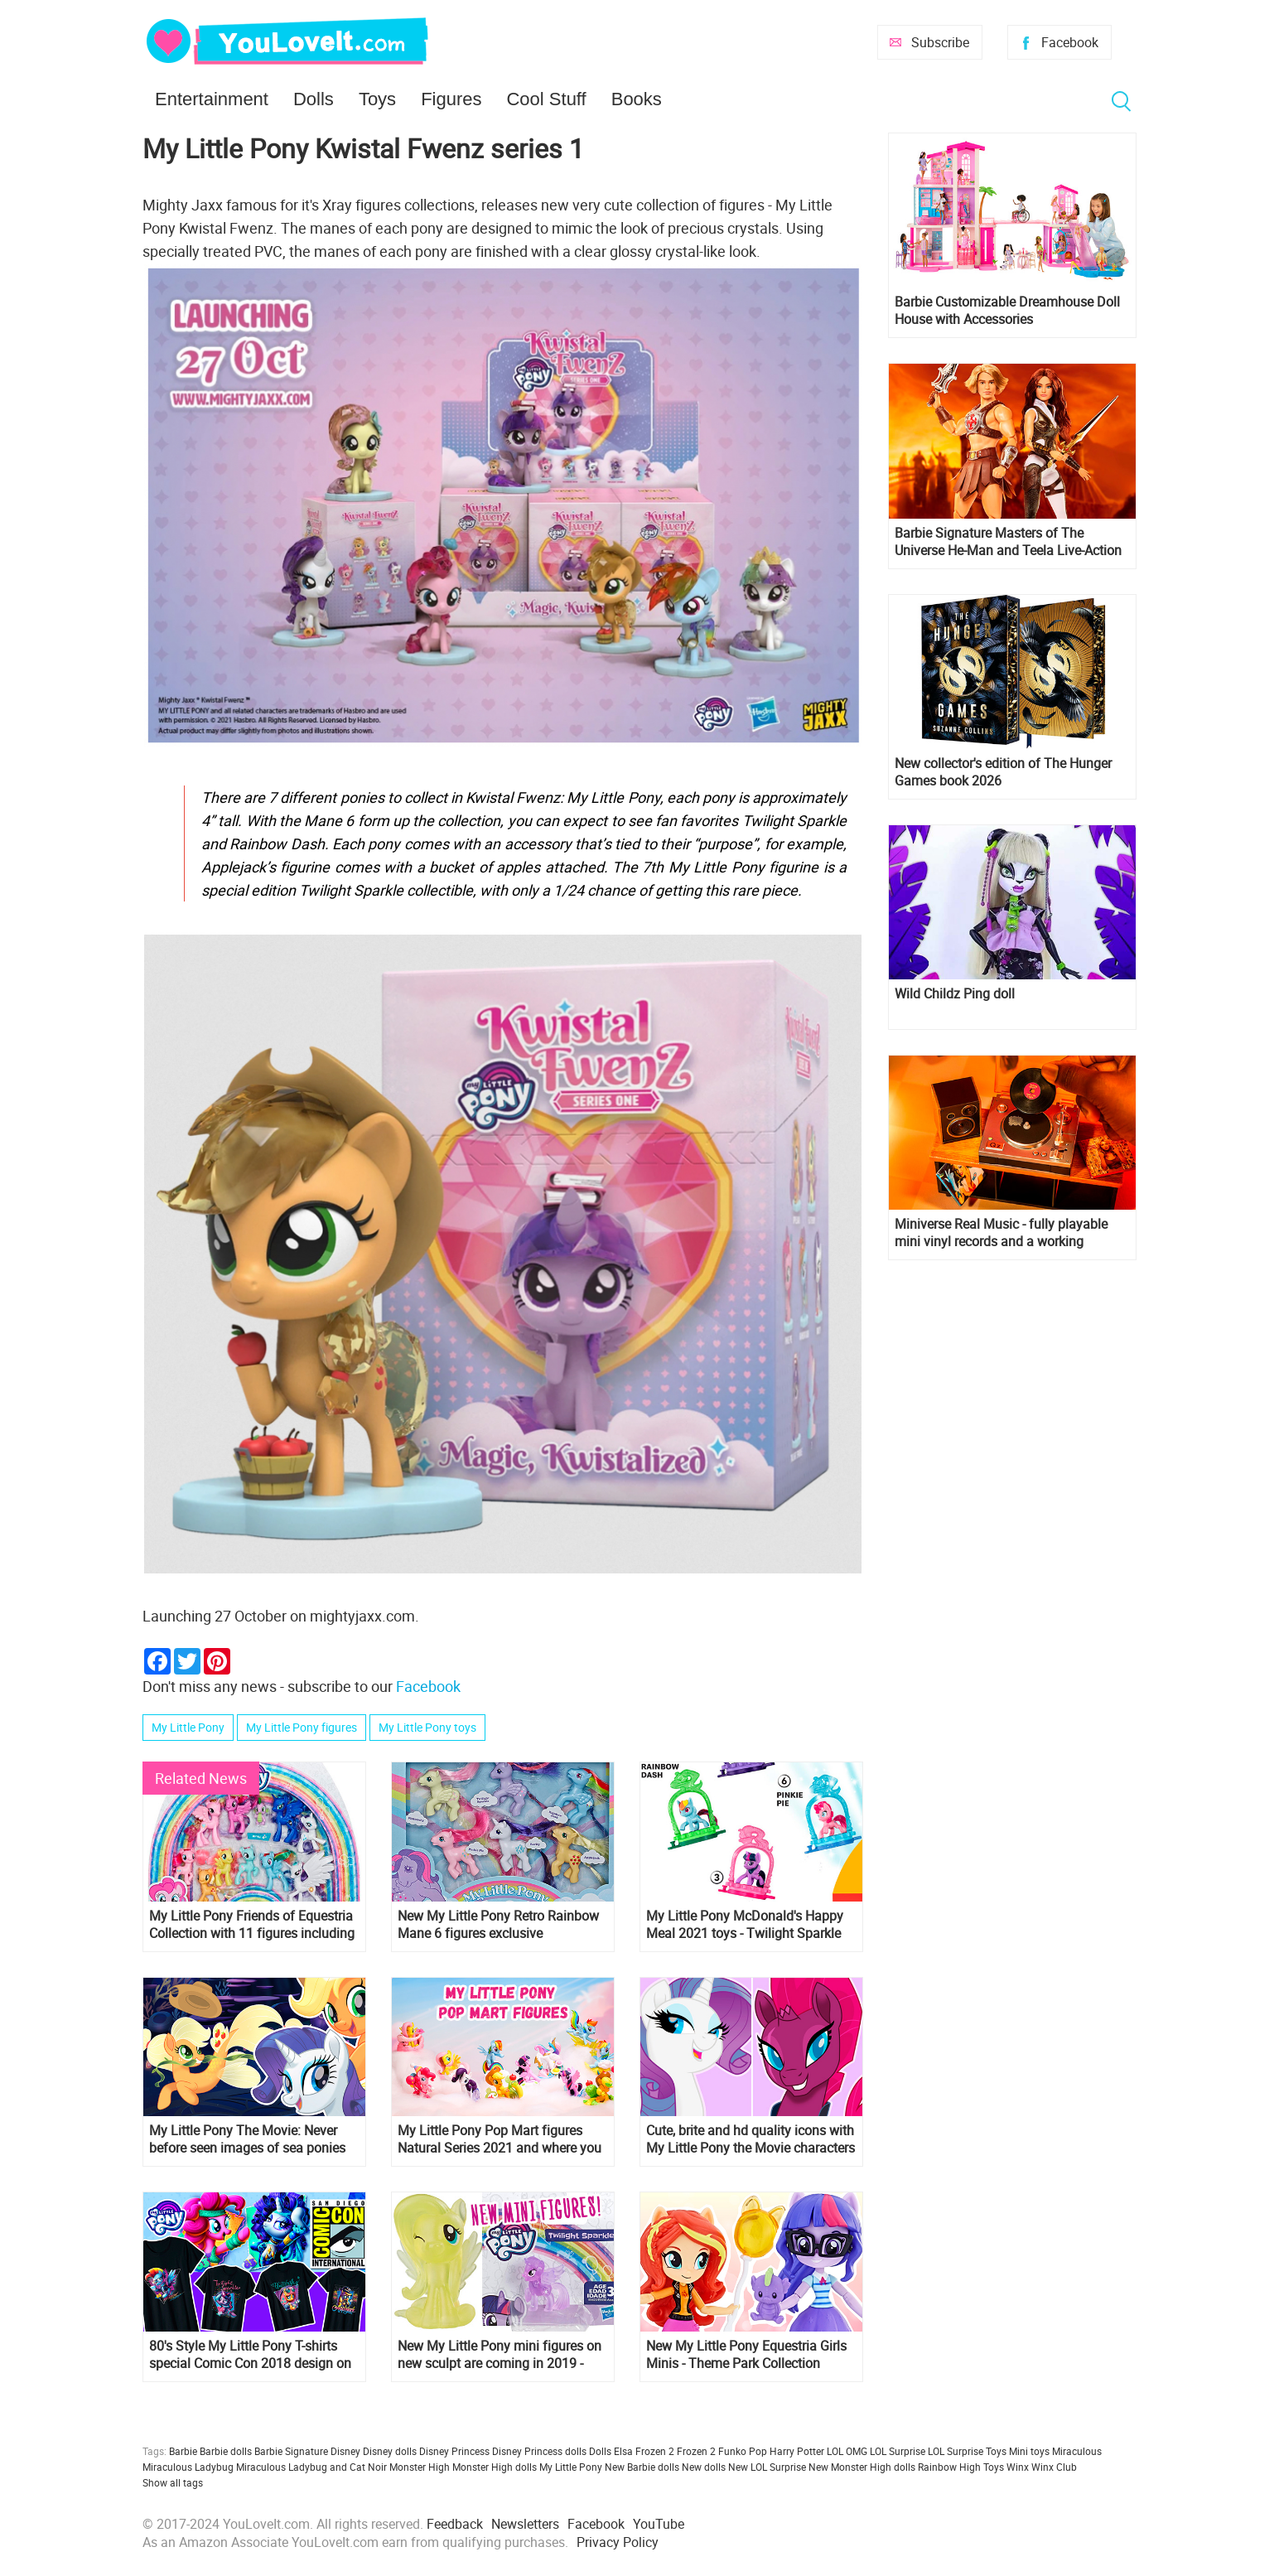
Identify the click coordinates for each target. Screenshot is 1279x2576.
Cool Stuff (546, 99)
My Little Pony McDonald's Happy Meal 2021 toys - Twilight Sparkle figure (744, 1924)
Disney (345, 2451)
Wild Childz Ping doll (955, 994)
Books (636, 99)
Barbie (183, 2451)
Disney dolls (390, 2451)
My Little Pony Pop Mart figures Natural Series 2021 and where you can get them (499, 2139)
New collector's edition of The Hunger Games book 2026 (1003, 772)
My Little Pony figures (301, 1727)
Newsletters (525, 2524)
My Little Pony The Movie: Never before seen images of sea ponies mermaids (247, 2139)
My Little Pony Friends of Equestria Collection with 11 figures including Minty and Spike (252, 1924)
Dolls (313, 99)
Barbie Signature (291, 2451)
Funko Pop (742, 2451)
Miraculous (1077, 2451)
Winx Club (1054, 2466)
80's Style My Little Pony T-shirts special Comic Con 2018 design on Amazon (250, 2354)
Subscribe (940, 42)
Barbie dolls (226, 2451)
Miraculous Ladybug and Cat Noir (311, 2466)
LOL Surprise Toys (967, 2451)
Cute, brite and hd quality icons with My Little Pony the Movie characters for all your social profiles (750, 2139)
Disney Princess (454, 2451)
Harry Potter (797, 2451)
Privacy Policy (618, 2542)
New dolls (704, 2466)
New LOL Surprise (767, 2466)
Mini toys (1029, 2451)
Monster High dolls (494, 2466)
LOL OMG (847, 2451)
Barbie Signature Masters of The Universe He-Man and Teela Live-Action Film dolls (1008, 541)
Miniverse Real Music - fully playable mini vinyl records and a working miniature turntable (1001, 1233)
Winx (1017, 2466)
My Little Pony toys (427, 1727)
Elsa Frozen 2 (644, 2451)
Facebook (1069, 42)
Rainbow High (949, 2466)
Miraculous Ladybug (188, 2466)
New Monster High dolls (861, 2466)
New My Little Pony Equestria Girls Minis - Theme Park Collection (746, 2354)
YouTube (658, 2524)
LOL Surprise (897, 2451)
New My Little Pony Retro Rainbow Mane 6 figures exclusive (498, 1924)
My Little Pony (188, 1727)
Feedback (455, 2524)
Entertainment (211, 99)
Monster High (419, 2466)
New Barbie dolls (642, 2466)
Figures (451, 99)
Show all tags (172, 2482)
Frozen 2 (696, 2451)
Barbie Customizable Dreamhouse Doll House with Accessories (1007, 310)
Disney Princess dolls (539, 2451)
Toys (377, 99)
